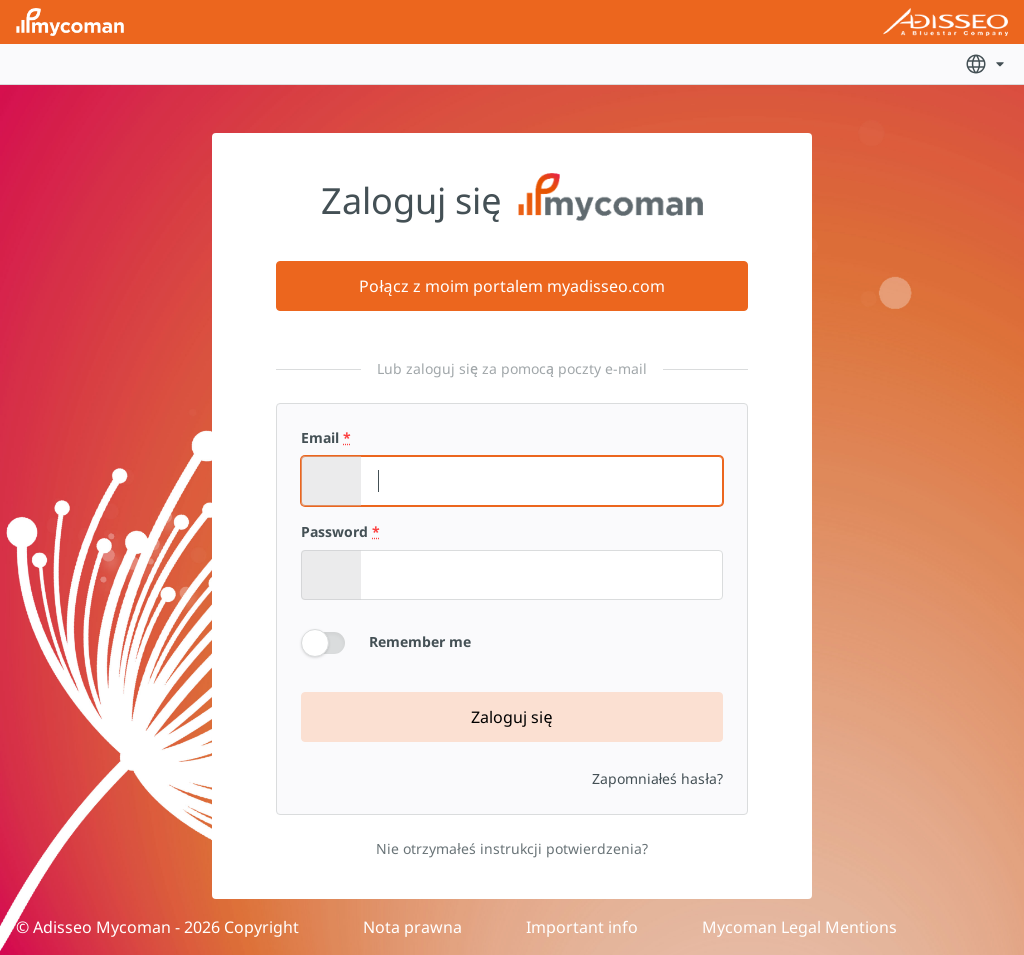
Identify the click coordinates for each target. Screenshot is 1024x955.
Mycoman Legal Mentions (799, 927)
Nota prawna (412, 927)
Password (340, 532)
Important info (582, 927)
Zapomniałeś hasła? (657, 778)
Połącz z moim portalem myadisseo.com (511, 286)
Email (326, 438)
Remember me (420, 641)
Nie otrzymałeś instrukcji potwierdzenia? (512, 848)
